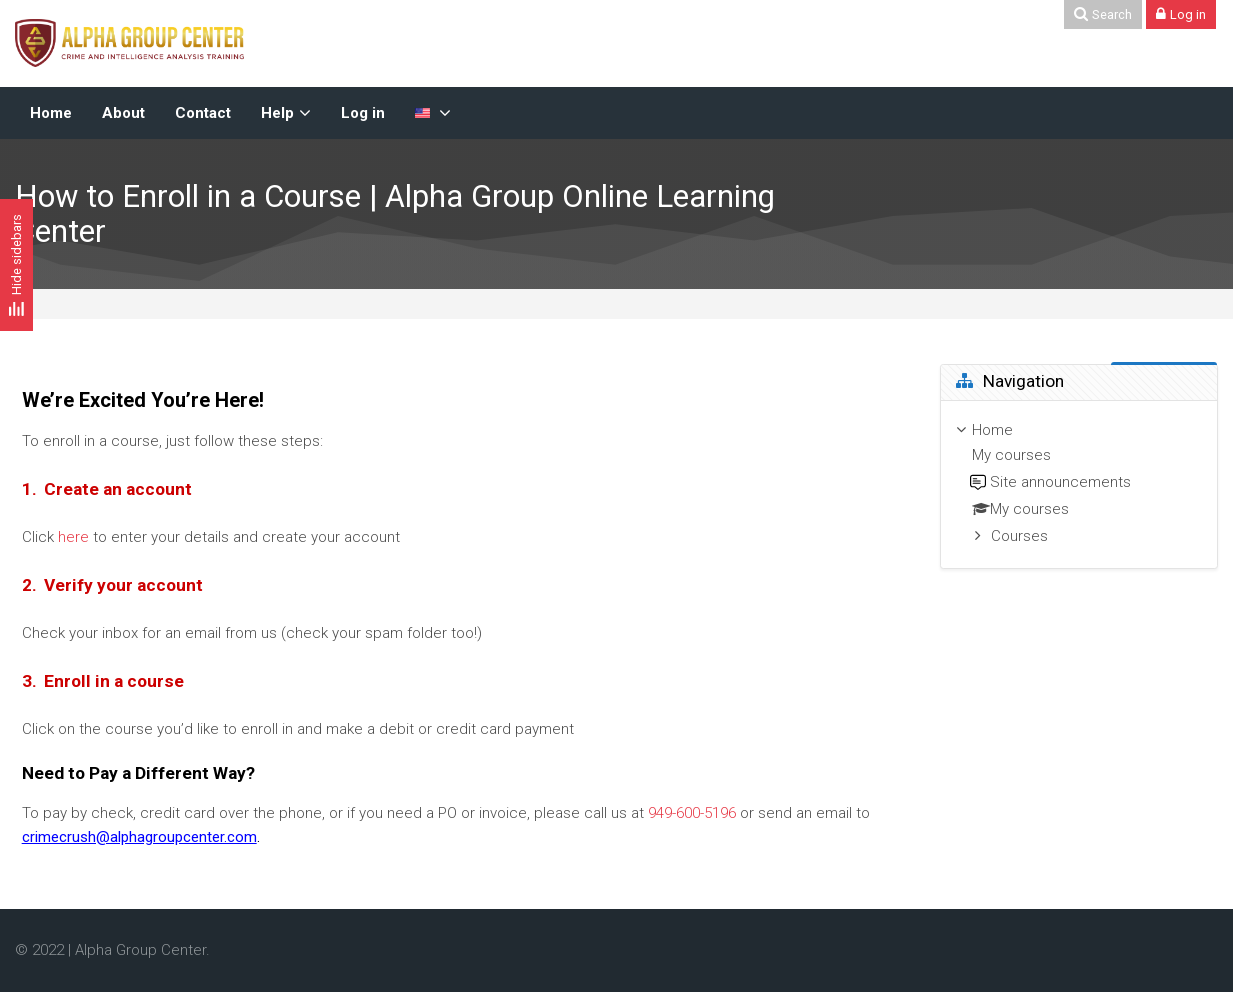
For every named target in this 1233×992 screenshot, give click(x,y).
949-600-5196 (692, 813)
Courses (1019, 536)
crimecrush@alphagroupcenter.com (139, 837)
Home (992, 430)
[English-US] (433, 113)
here (73, 537)
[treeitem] (1079, 484)
